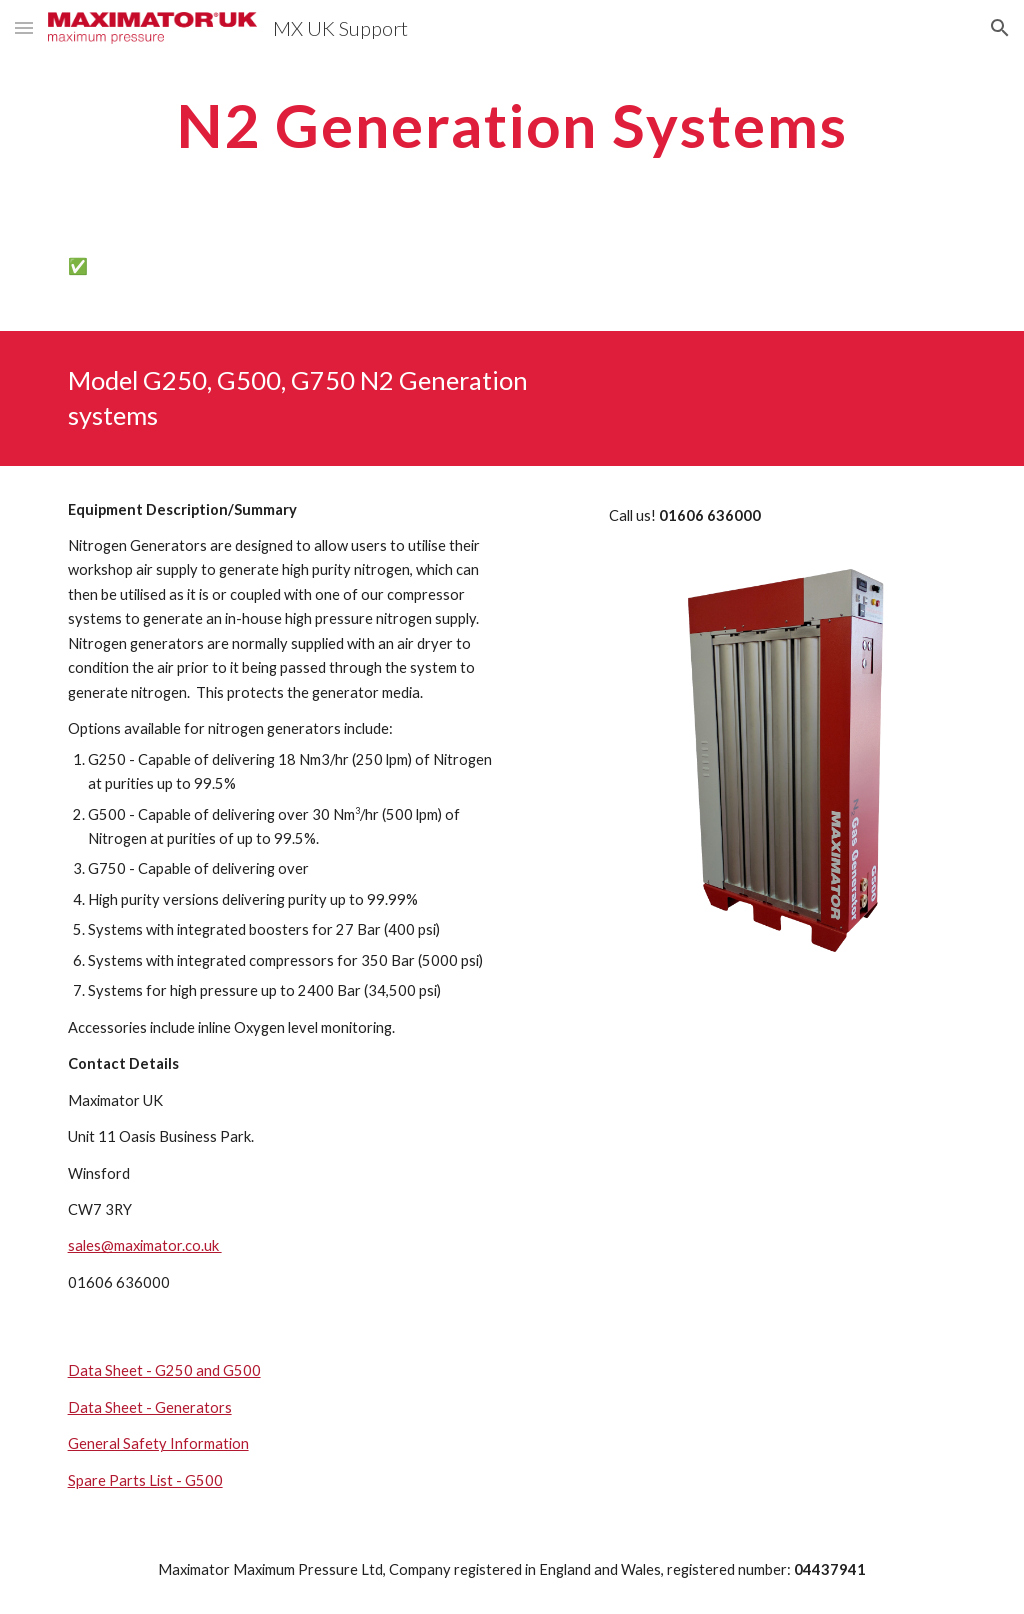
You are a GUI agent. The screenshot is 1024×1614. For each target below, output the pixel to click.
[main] (512, 125)
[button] (24, 27)
